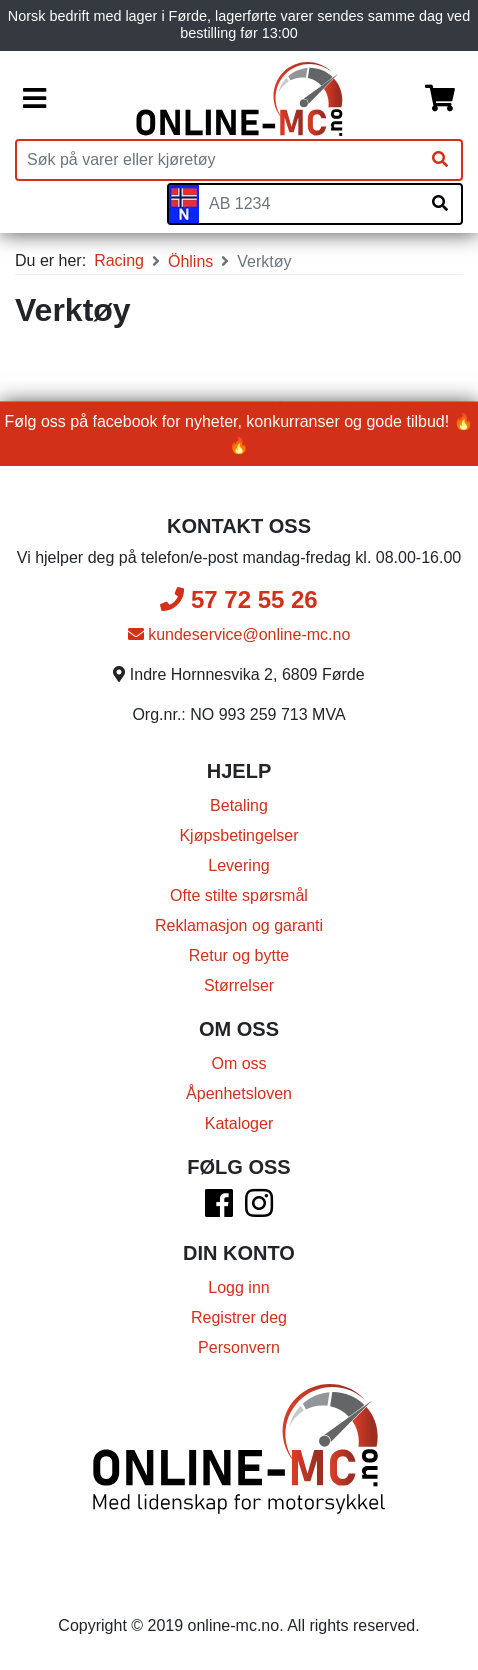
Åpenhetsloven (239, 1093)
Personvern (239, 1347)
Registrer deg (239, 1317)
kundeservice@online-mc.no (239, 634)
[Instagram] (259, 1209)
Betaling (239, 805)
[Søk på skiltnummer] (440, 204)
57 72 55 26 (238, 599)
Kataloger (239, 1123)
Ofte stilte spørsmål (239, 895)
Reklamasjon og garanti (239, 925)
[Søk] (440, 160)
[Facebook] (219, 1209)
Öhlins (190, 261)
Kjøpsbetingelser (238, 835)
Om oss (238, 1063)
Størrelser (239, 985)
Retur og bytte (239, 955)
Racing (119, 260)
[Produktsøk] (218, 160)
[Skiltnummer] (309, 204)
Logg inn (238, 1287)
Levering (238, 865)
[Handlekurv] (440, 99)
